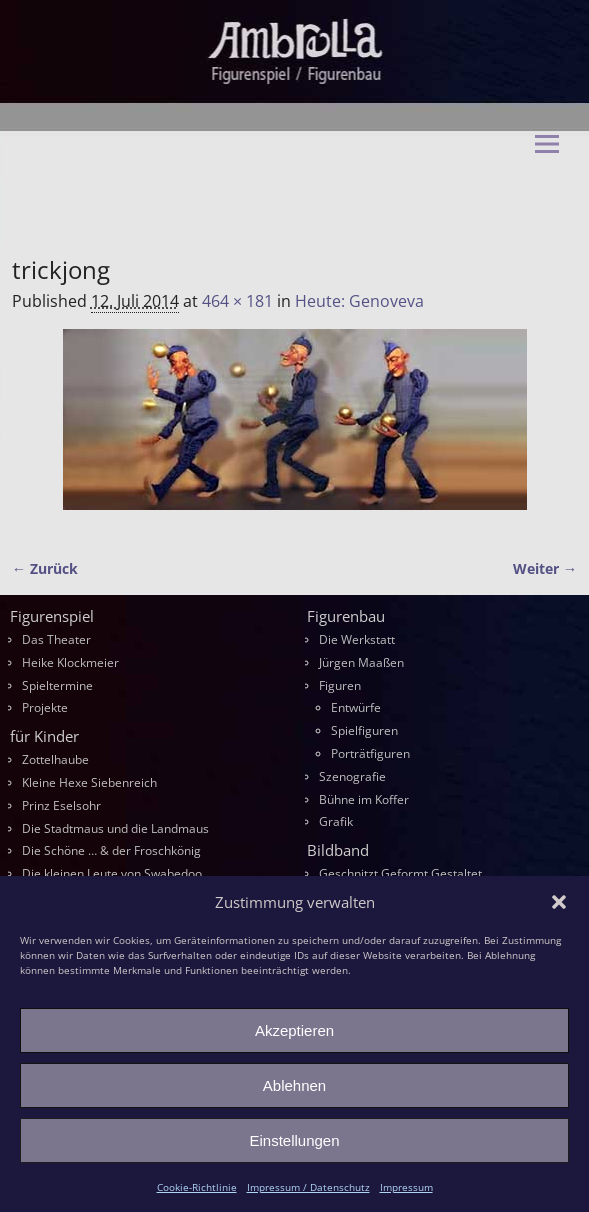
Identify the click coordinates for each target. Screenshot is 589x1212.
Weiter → (545, 568)
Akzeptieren (294, 1030)
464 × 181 (237, 301)
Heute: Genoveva (359, 301)
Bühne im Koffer (364, 799)
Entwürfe (356, 707)
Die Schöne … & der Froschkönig (111, 850)
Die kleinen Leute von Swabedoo (112, 873)
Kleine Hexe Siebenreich (89, 782)
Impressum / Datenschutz (308, 1187)
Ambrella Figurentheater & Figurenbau (258, 199)
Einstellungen (294, 1140)
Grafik (336, 821)
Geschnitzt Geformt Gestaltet (400, 873)
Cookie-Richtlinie (197, 1187)
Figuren (340, 685)
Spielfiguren (364, 730)
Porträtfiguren (370, 753)
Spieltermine (57, 685)
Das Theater (56, 639)
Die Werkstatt (357, 639)
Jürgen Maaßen (361, 662)
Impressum (406, 1187)
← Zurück (45, 568)
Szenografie (352, 776)
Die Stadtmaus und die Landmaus (115, 828)
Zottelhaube (55, 759)
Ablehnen (294, 1085)
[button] (559, 902)
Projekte (45, 707)
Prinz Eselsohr (61, 805)
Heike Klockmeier (70, 662)
